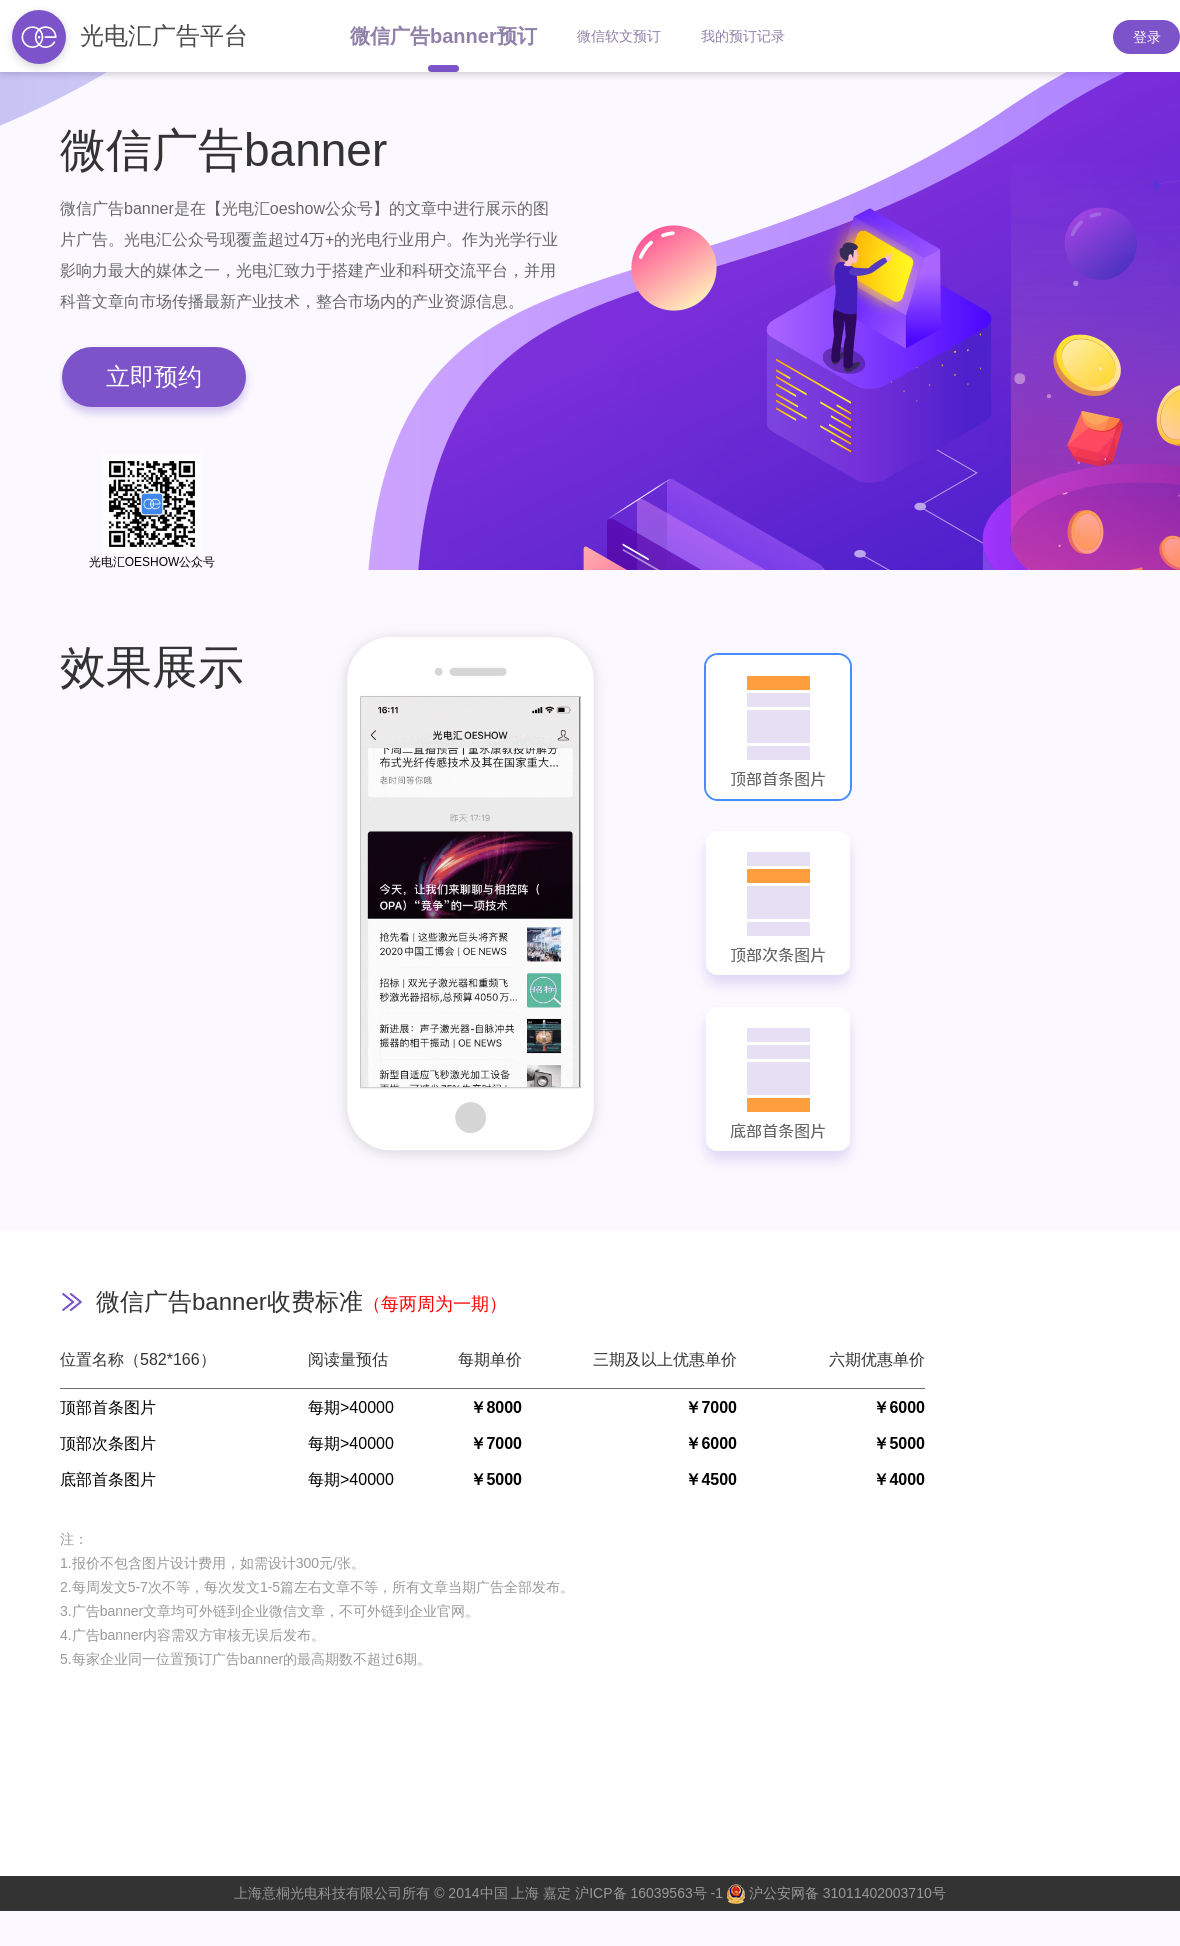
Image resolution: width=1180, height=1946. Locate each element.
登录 (1147, 37)
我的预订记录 (743, 36)
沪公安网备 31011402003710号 (836, 1893)
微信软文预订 (619, 36)
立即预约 (154, 376)
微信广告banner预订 (443, 36)
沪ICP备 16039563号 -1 (649, 1893)
